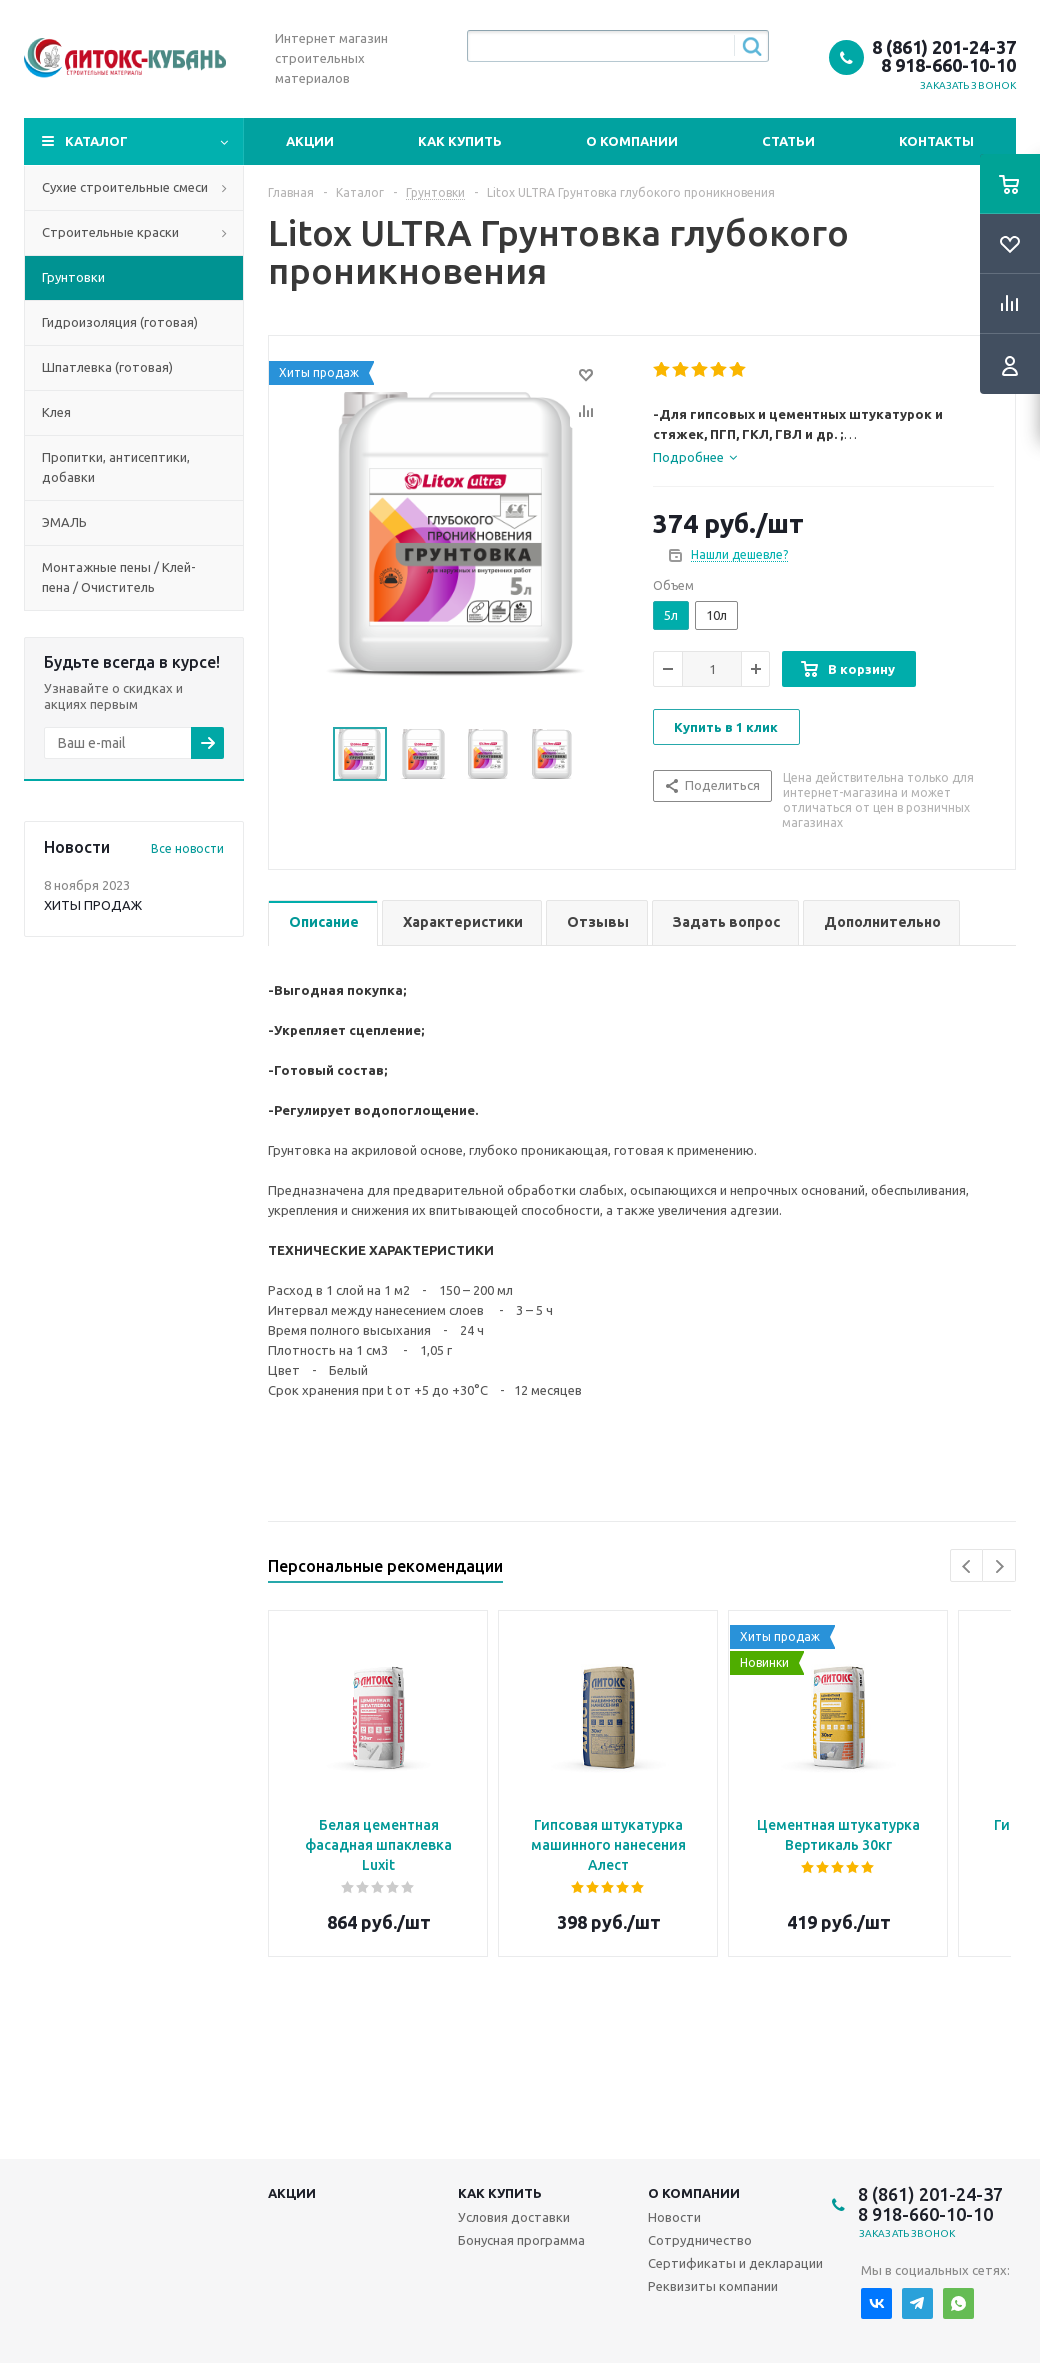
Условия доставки (514, 2217)
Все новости (187, 848)
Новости (674, 2217)
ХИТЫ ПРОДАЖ (93, 905)
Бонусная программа (521, 2240)
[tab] (695, 457)
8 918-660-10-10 (948, 65)
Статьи (788, 141)
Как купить (460, 141)
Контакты (936, 141)
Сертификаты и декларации (735, 2263)
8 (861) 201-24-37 (944, 47)
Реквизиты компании (713, 2286)
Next (999, 1566)
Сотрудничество (700, 2240)
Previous (967, 1566)
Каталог (96, 141)
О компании (632, 141)
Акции (310, 141)
